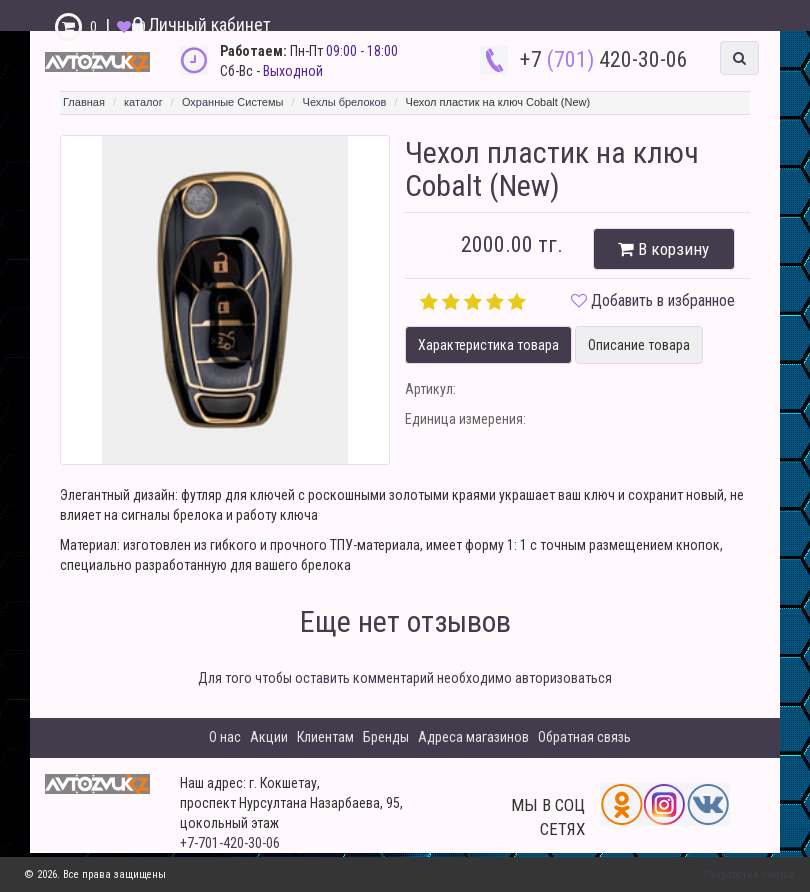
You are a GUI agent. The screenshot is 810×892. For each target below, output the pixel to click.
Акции (269, 737)
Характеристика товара (488, 345)
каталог (143, 102)
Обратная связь (584, 737)
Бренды (386, 737)
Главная (84, 102)
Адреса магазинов (473, 737)
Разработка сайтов (749, 874)
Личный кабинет (201, 24)
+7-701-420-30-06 (230, 843)
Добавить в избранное (663, 300)
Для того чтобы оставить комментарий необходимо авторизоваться (405, 678)
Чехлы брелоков (345, 102)
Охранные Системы (233, 102)
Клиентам (325, 737)
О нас (225, 737)
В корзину (663, 249)
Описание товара (639, 345)
